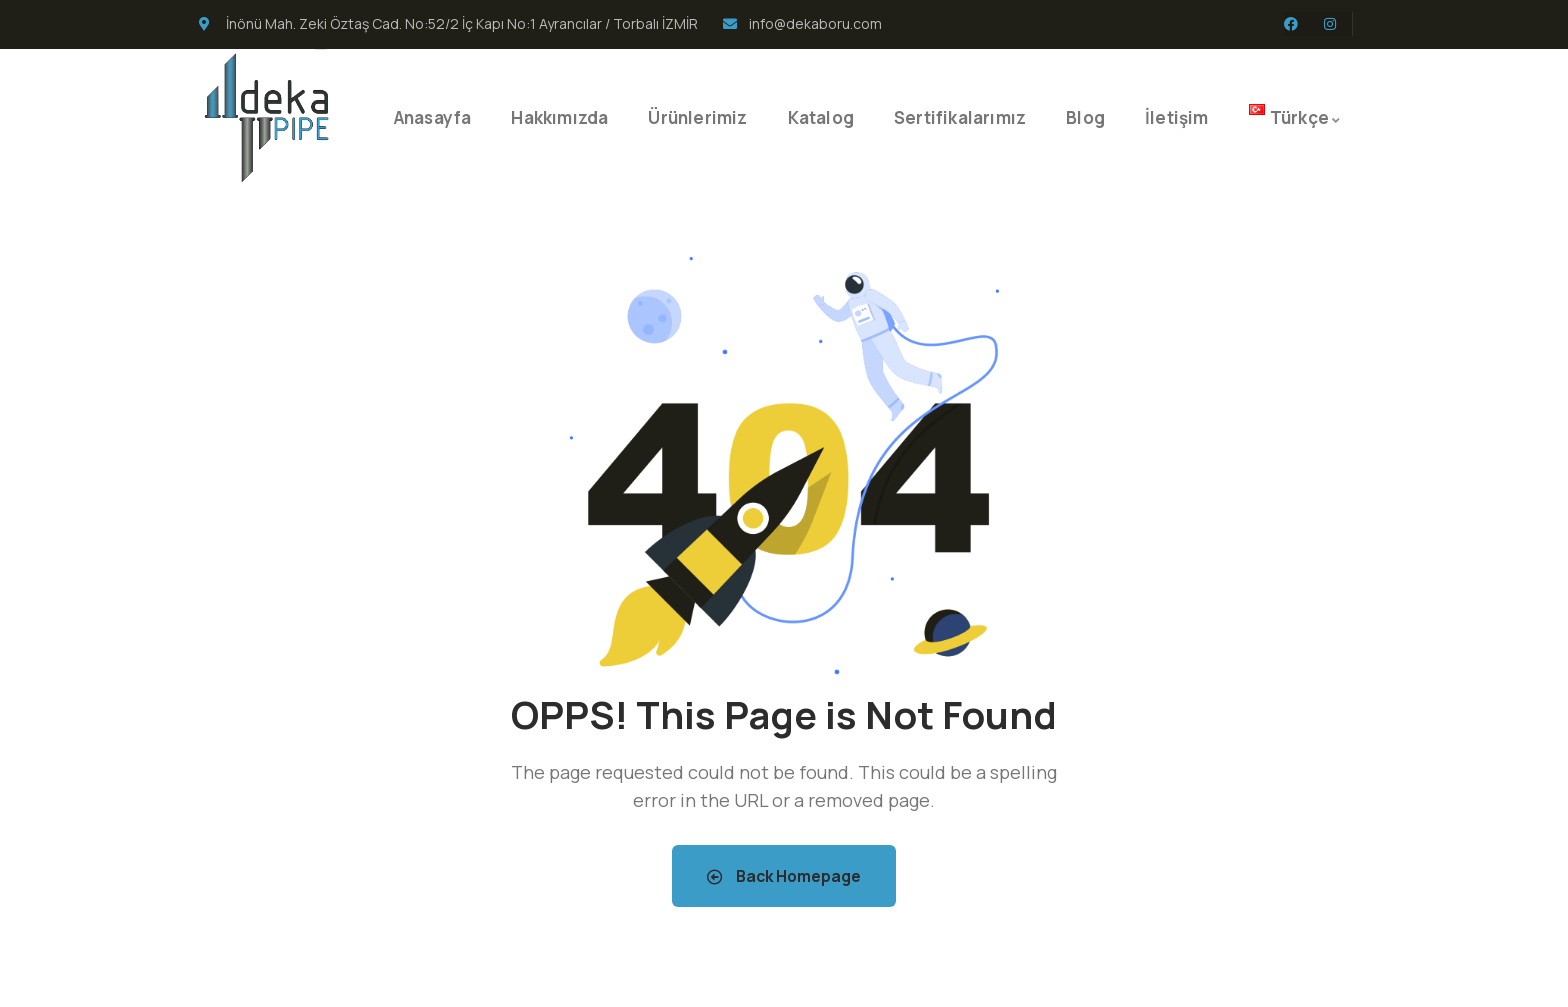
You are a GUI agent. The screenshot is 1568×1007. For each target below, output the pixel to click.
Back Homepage (784, 876)
